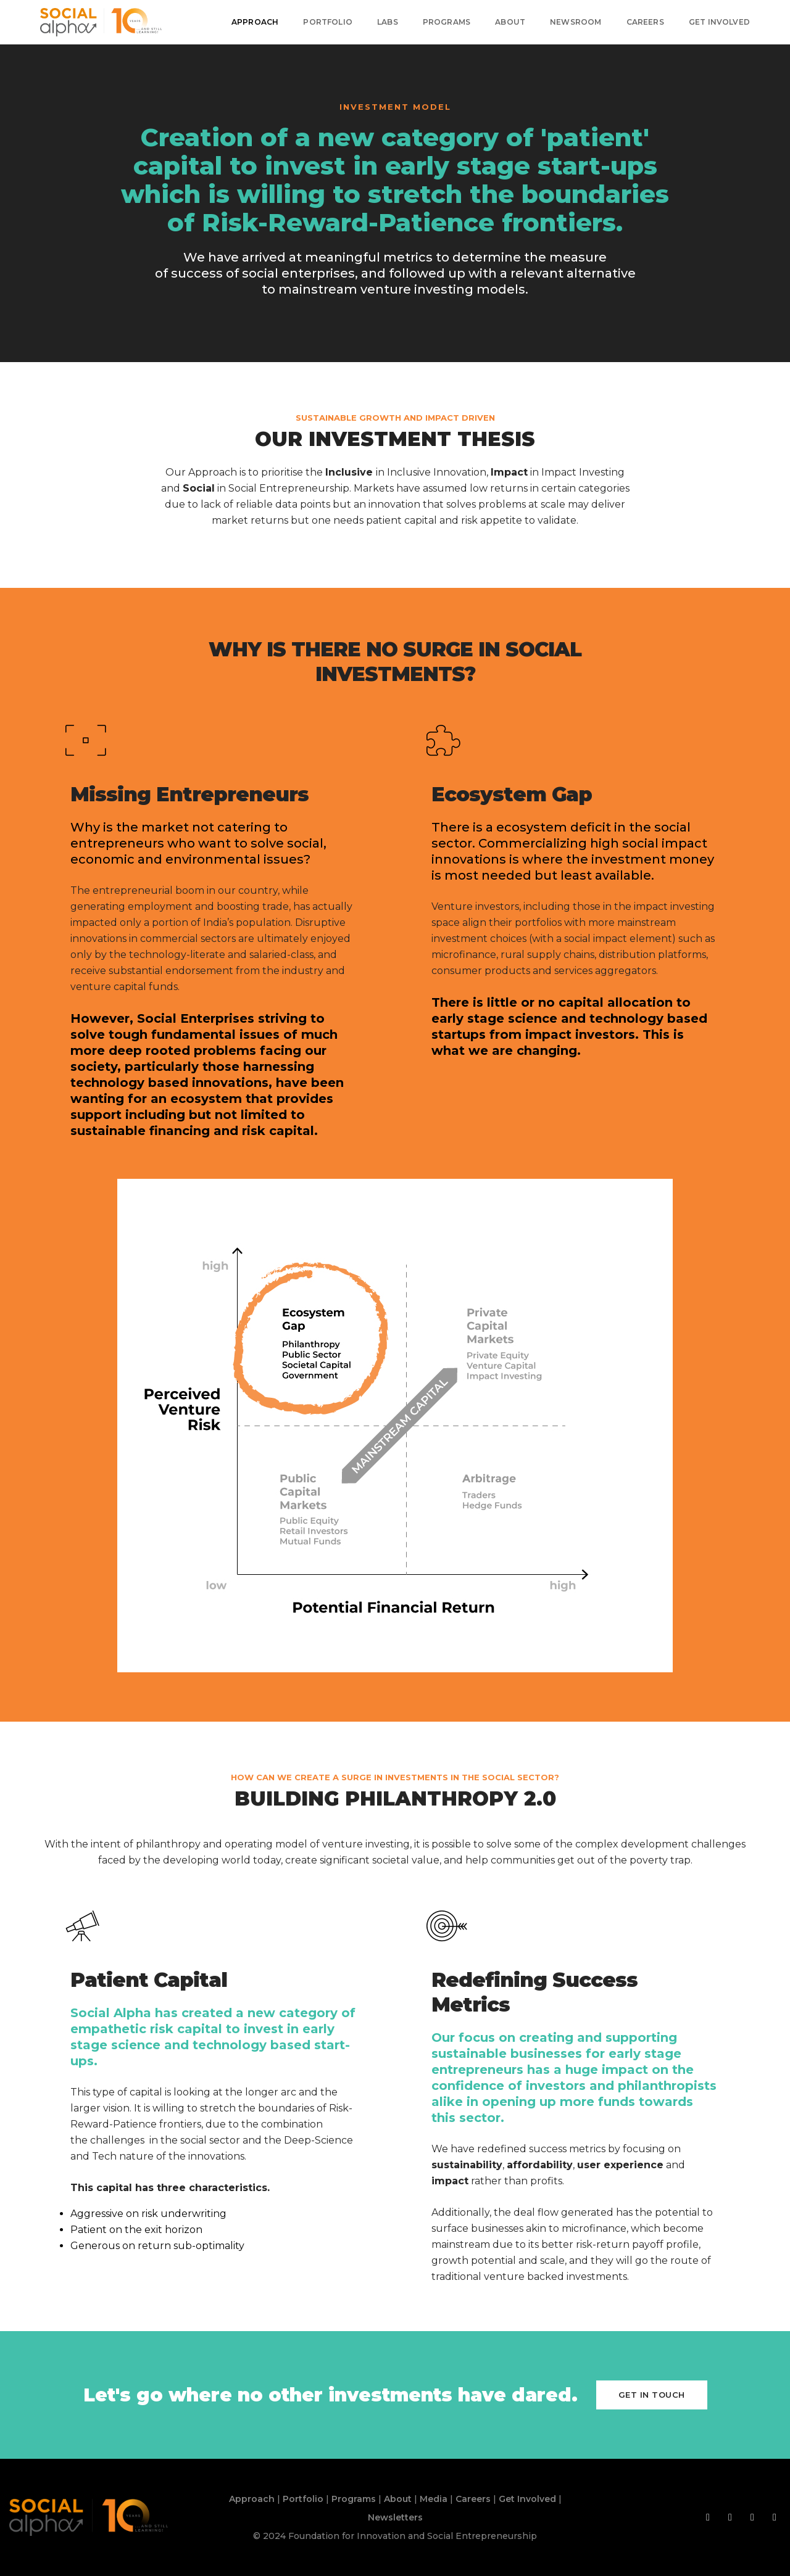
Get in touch (651, 2395)
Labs (387, 22)
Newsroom (575, 22)
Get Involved (719, 22)
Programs (446, 22)
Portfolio (327, 22)
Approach (254, 22)
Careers (645, 22)
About (510, 22)
